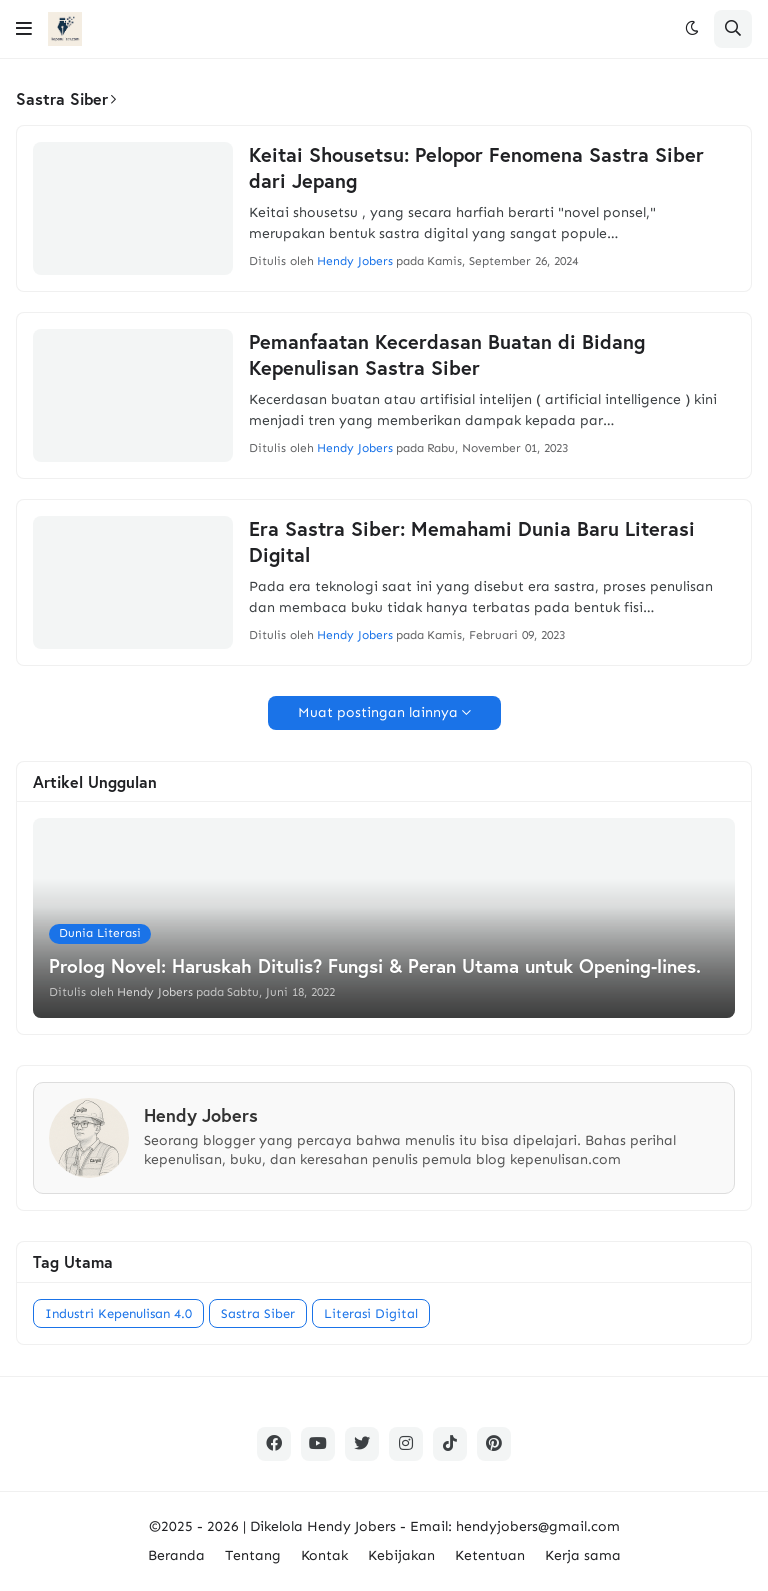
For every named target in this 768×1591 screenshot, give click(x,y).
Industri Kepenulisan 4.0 (118, 1313)
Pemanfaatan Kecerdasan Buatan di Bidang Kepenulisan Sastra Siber (447, 355)
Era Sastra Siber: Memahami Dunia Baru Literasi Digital (472, 542)
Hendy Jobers (351, 1526)
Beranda (176, 1555)
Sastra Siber (258, 1313)
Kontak (324, 1555)
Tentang (253, 1555)
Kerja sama (583, 1555)
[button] (24, 29)
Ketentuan (490, 1555)
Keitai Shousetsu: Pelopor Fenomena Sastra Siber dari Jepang (476, 168)
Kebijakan (401, 1555)
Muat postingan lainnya (378, 712)
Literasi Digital (371, 1313)
